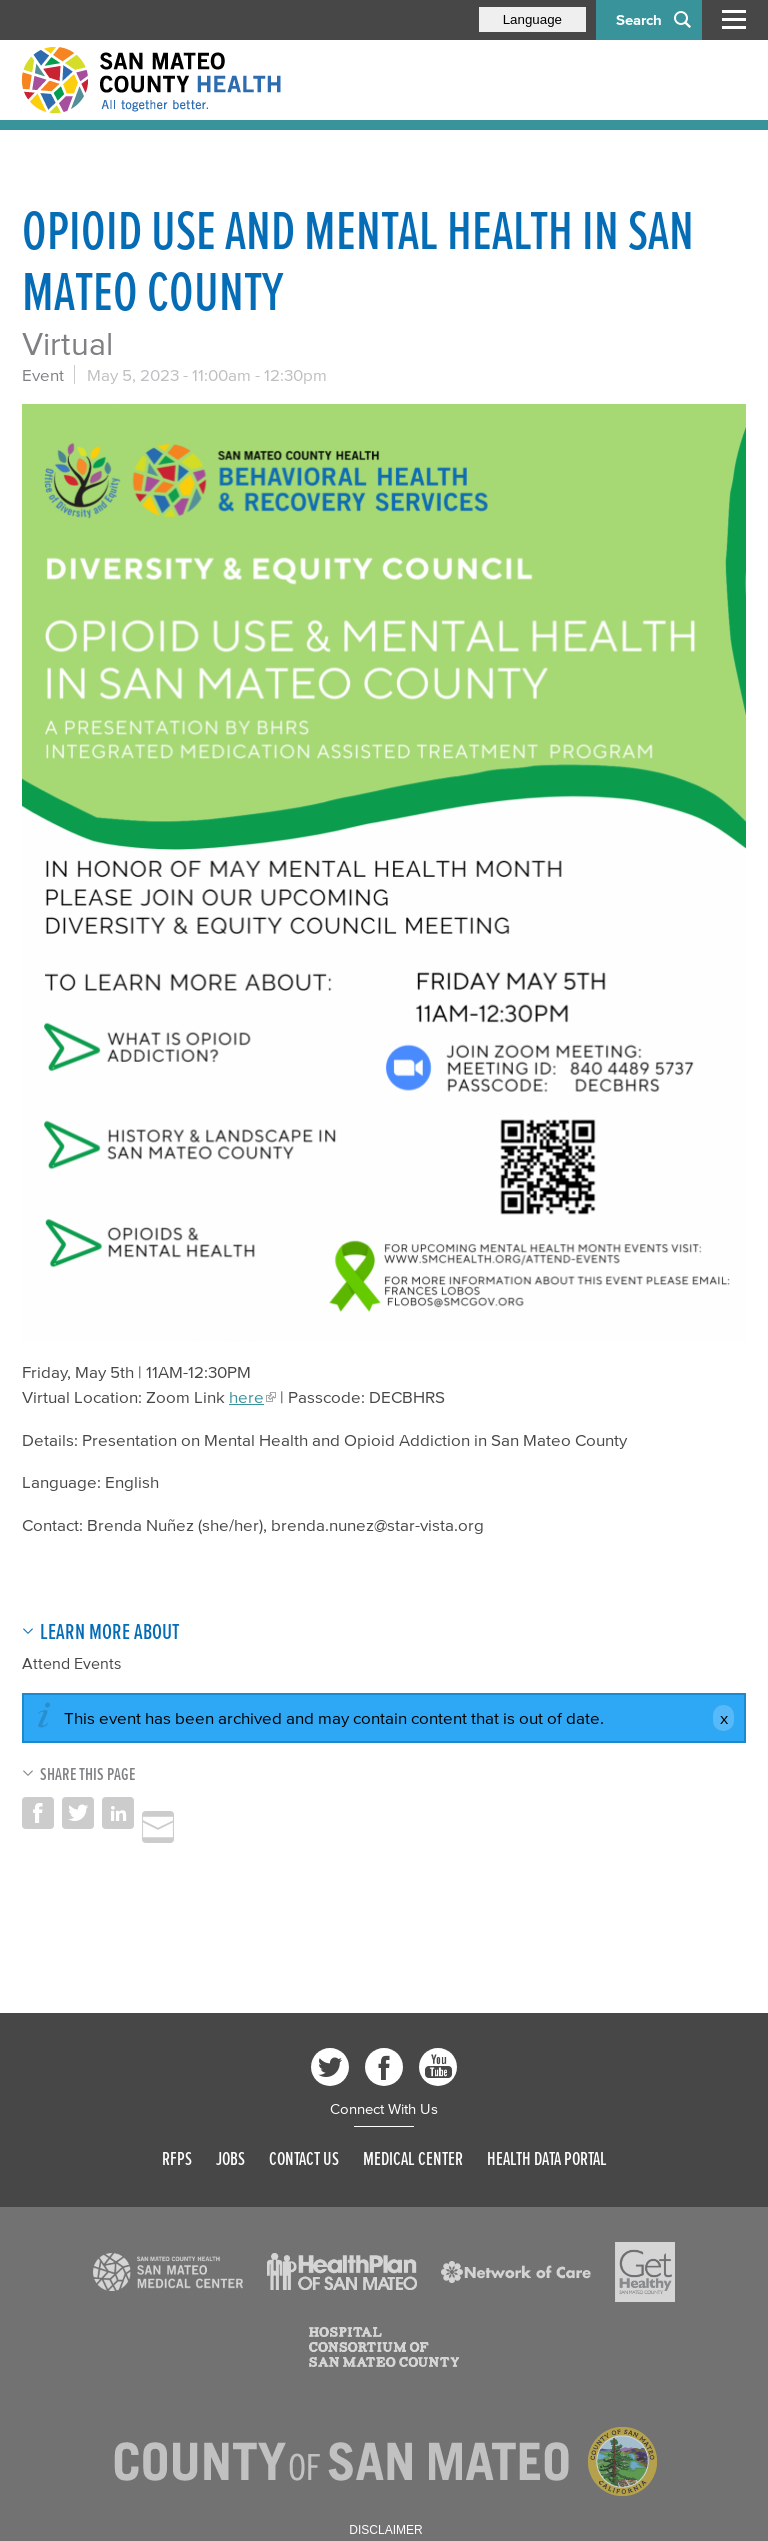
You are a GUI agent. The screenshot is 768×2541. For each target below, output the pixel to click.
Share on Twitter (78, 1813)
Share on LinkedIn (118, 1813)
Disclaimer (385, 2530)
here (246, 1396)
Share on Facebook (38, 1813)
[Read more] (384, 872)
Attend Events (71, 1663)
